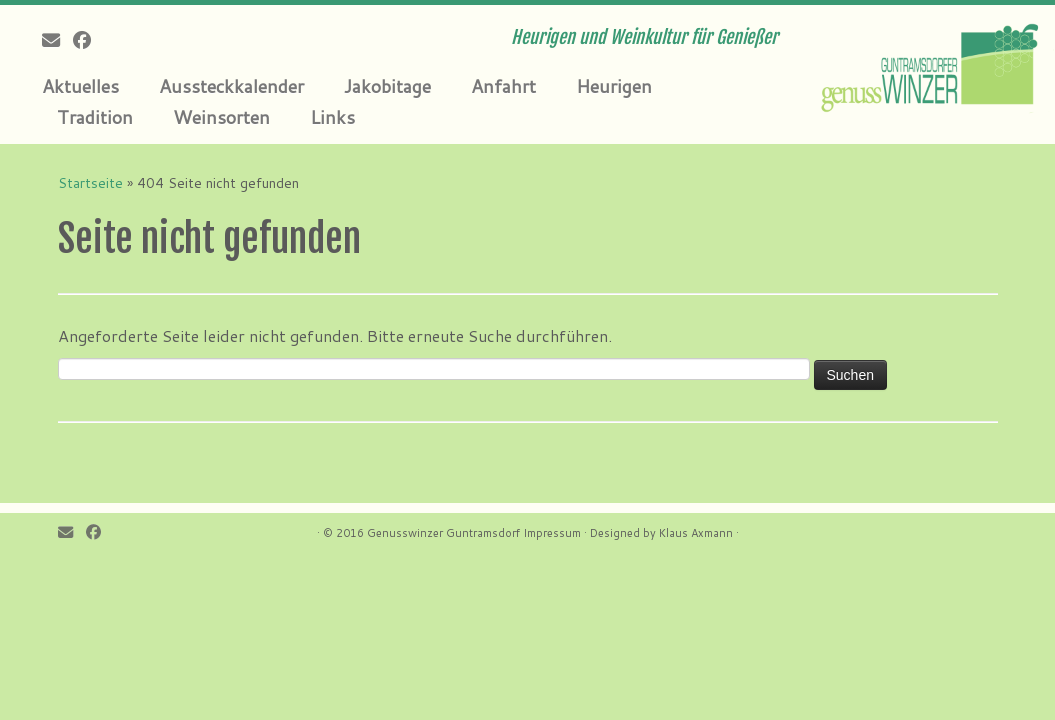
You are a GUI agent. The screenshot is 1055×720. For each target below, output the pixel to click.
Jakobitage (387, 86)
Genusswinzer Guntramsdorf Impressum (474, 533)
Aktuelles (80, 86)
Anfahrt (503, 86)
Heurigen (614, 86)
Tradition (95, 117)
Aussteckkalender (231, 86)
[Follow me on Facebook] (88, 40)
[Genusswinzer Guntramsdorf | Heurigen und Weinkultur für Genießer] (931, 65)
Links (332, 117)
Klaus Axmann (696, 533)
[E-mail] (57, 40)
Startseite (90, 183)
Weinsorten (221, 117)
